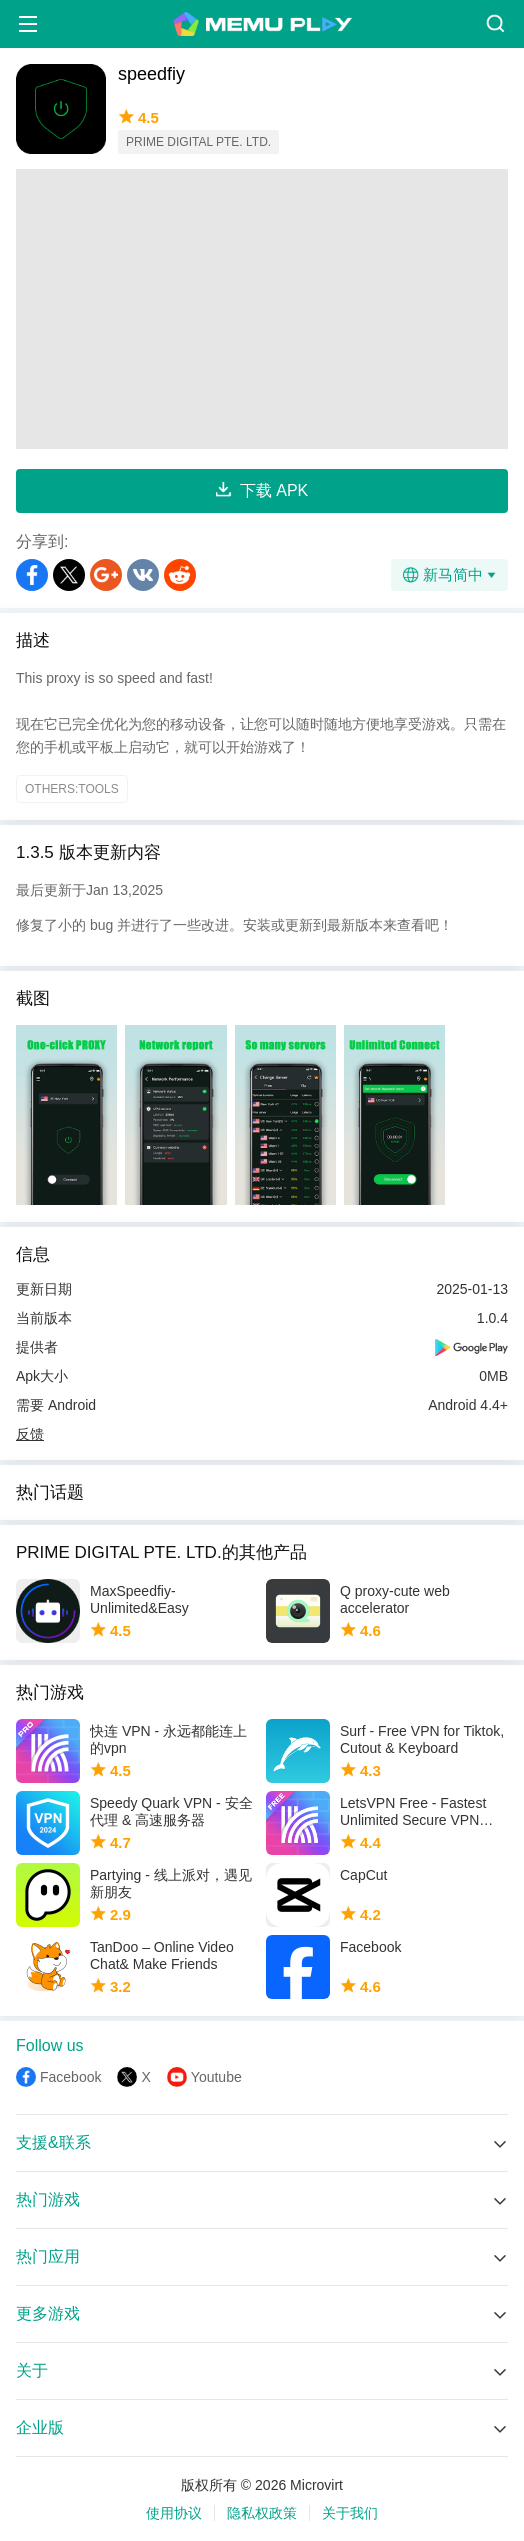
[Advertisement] (262, 309)
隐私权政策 (262, 2513)
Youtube (216, 2077)
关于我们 (350, 2513)
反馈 (30, 1434)
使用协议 (174, 2513)
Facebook (70, 2077)
